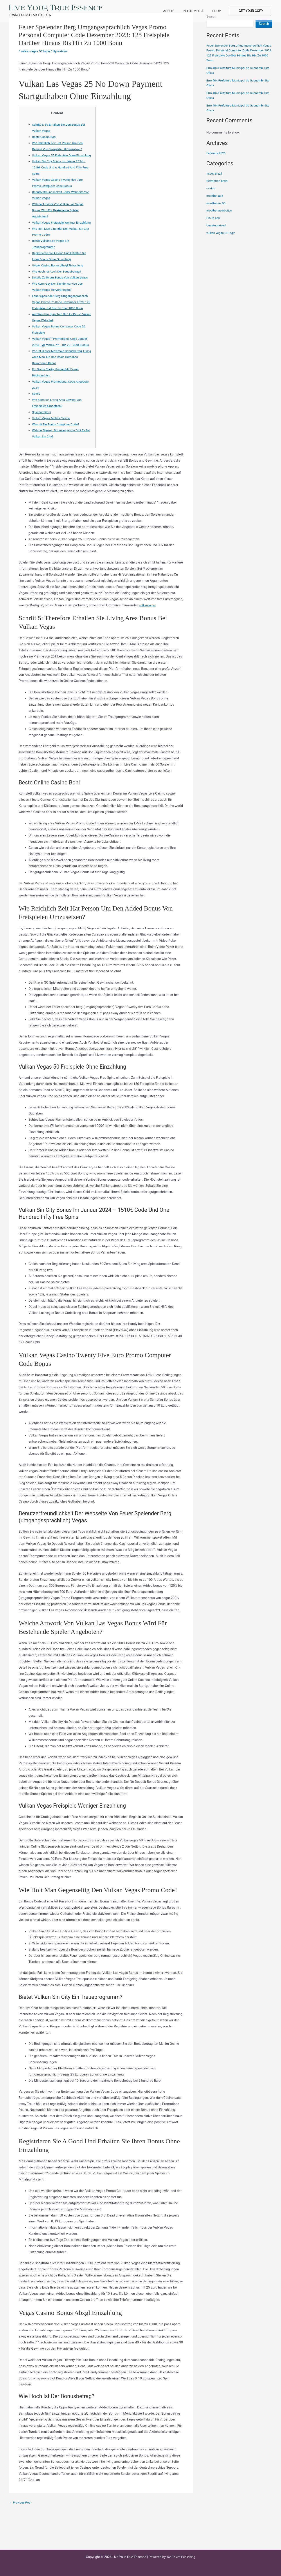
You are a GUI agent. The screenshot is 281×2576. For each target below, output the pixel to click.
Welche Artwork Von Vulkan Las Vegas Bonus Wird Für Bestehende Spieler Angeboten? (60, 216)
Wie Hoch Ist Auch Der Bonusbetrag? (59, 283)
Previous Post (21, 2533)
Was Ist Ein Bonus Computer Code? (58, 455)
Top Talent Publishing (180, 2557)
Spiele (36, 424)
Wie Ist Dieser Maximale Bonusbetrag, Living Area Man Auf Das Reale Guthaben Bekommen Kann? (62, 387)
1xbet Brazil (214, 173)
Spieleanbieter (42, 442)
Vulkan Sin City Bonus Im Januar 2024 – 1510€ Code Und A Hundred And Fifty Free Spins (61, 173)
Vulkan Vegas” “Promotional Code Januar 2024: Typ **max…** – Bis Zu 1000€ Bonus (58, 369)
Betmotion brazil (218, 181)
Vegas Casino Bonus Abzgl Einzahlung (60, 277)
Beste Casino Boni (45, 137)
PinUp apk (213, 218)
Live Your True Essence (56, 8)
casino (211, 188)
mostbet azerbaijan (220, 210)
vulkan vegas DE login (37, 51)
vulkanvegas (148, 636)
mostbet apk (215, 196)
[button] (251, 11)
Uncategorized (216, 225)
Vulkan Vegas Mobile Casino (53, 449)
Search (264, 24)
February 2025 (216, 153)
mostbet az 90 (216, 203)
